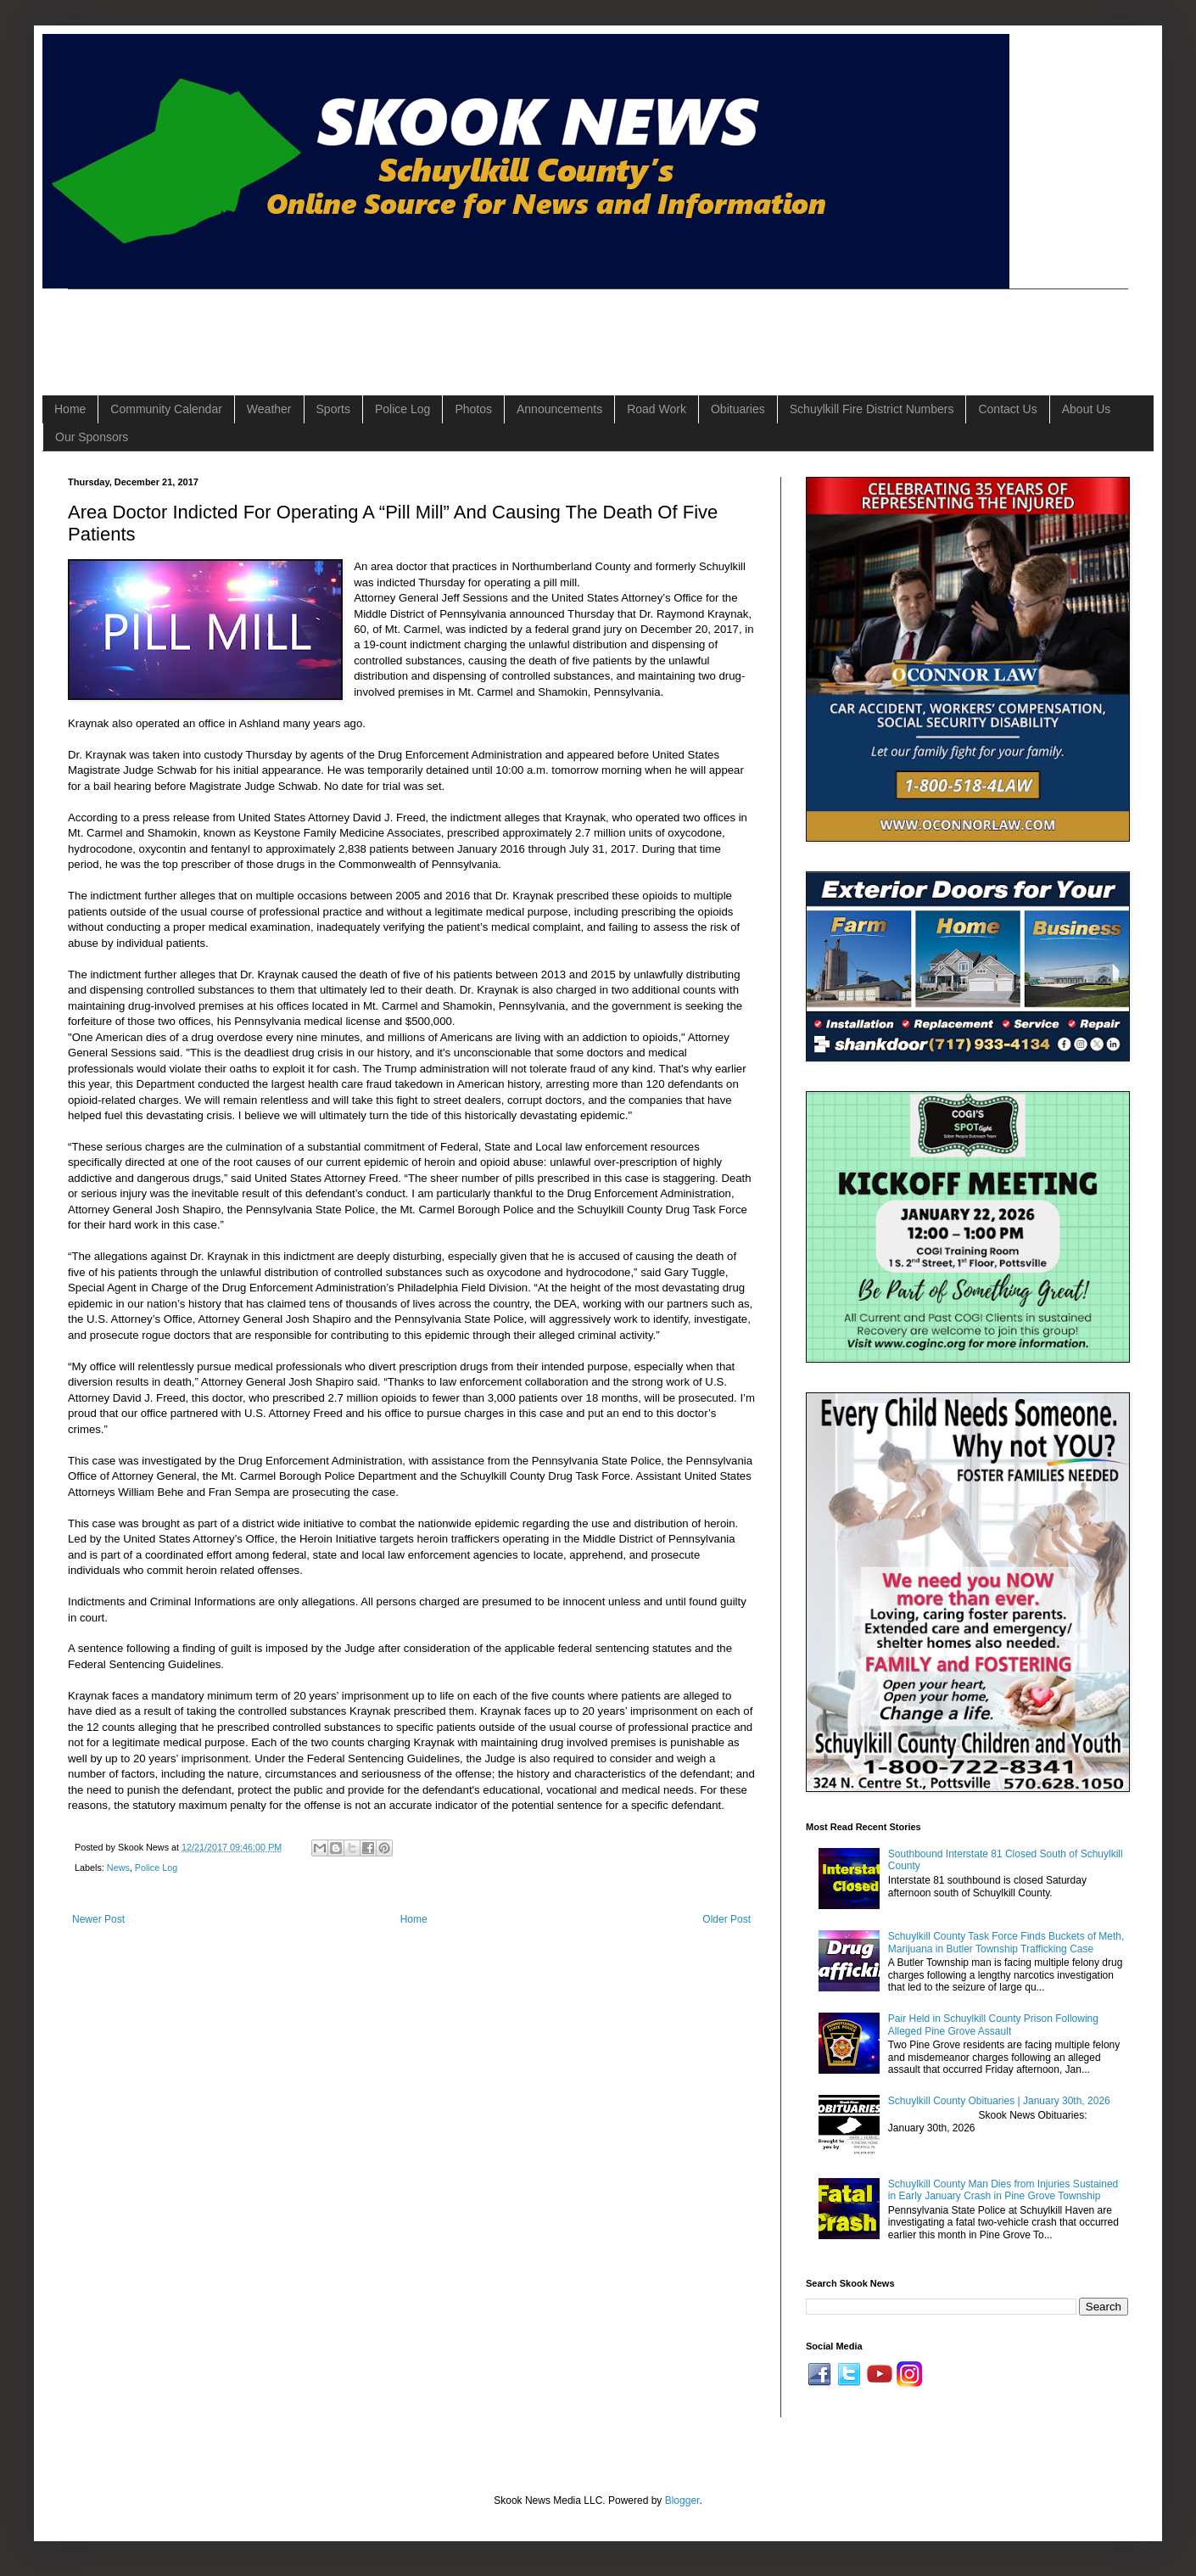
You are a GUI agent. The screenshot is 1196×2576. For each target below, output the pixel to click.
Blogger (682, 2500)
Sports (333, 409)
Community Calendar (166, 409)
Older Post (726, 1919)
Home (70, 409)
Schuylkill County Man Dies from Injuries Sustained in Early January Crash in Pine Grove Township (1003, 2190)
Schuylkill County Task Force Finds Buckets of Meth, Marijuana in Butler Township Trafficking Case (1006, 1942)
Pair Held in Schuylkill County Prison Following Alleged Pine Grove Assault (993, 2024)
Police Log (402, 409)
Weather (269, 409)
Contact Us (1007, 409)
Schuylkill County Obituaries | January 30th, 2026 (999, 2101)
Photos (473, 409)
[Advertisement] (376, 327)
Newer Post (98, 1919)
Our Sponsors (91, 437)
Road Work (656, 409)
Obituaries (738, 409)
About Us (1086, 409)
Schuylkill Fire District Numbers (872, 409)
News (118, 1867)
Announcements (559, 409)
